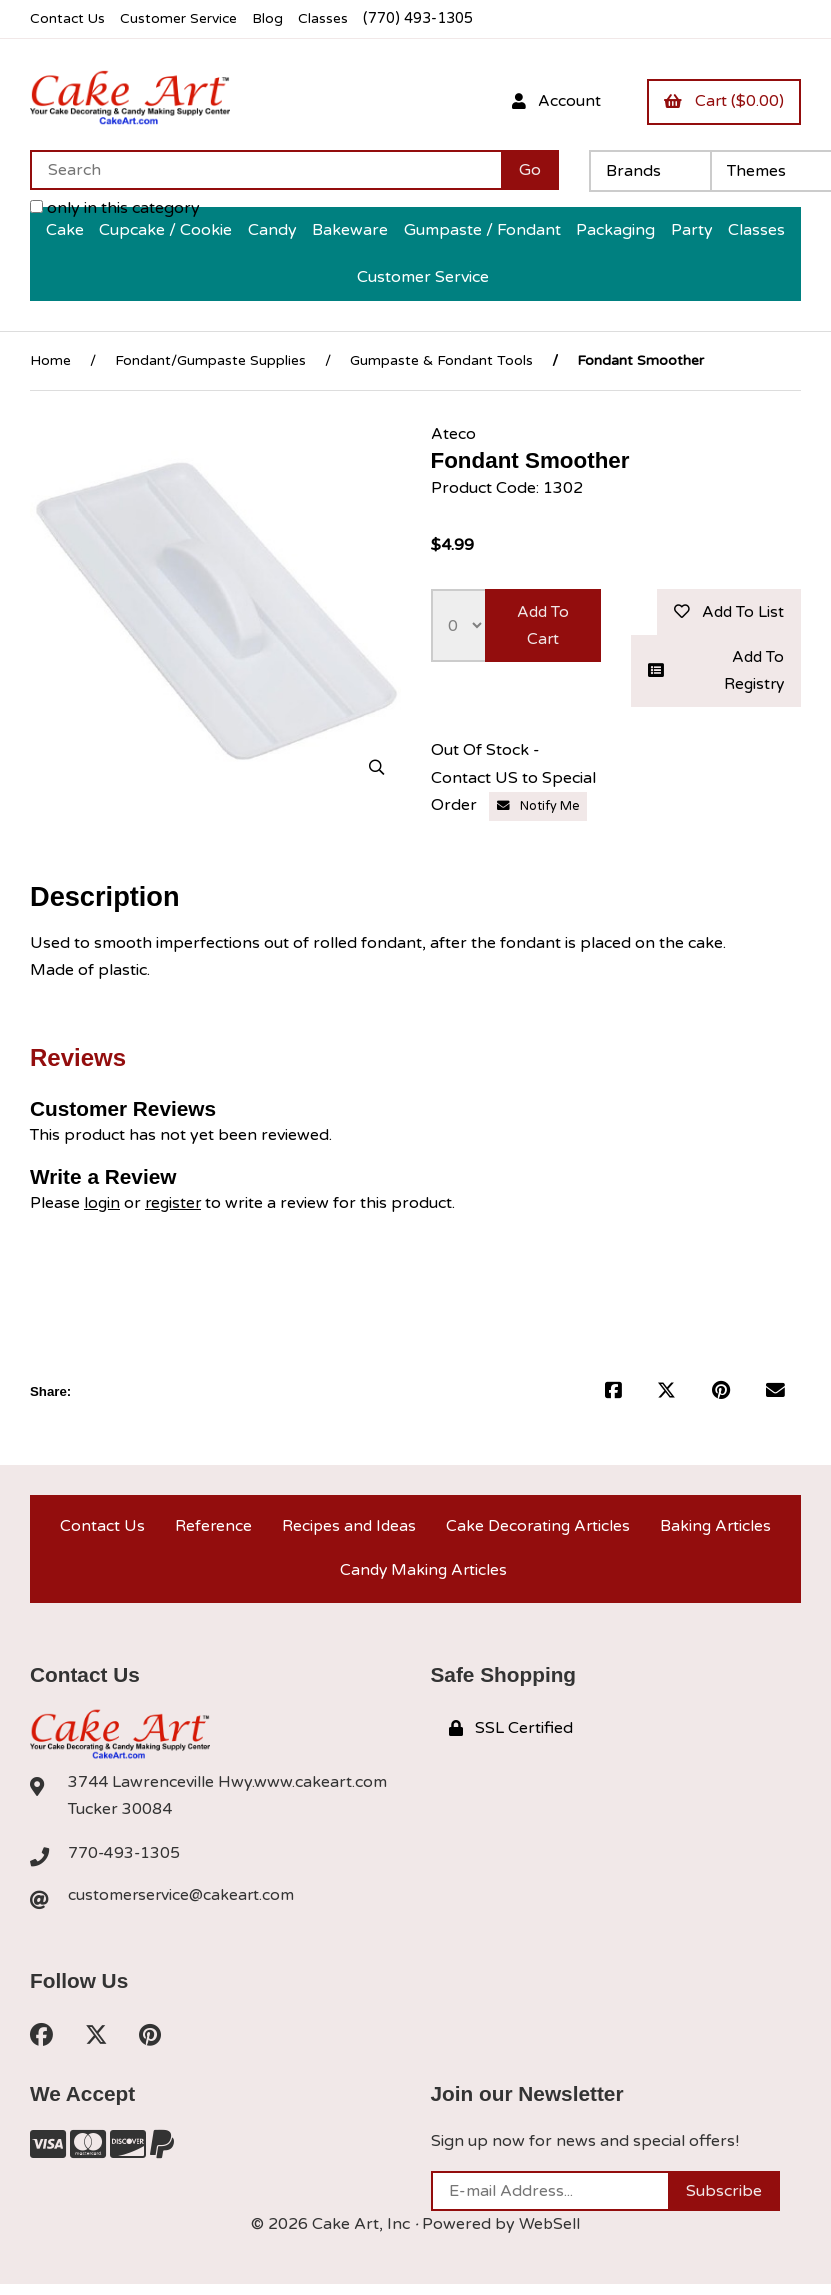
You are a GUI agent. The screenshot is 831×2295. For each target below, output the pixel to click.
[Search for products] (265, 170)
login (102, 1205)
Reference (211, 1530)
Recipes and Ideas (347, 1530)
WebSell (550, 2235)
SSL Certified (511, 1737)
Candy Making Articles (423, 1577)
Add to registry (716, 672)
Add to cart (543, 625)
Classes (331, 18)
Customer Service (183, 18)
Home (50, 360)
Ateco (453, 433)
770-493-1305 (125, 1861)
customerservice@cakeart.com (183, 1905)
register (175, 1205)
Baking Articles (716, 1530)
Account (552, 101)
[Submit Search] (530, 170)
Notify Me (539, 809)
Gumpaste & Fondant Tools (441, 360)
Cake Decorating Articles (537, 1530)
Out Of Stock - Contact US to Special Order (513, 780)
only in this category (115, 208)
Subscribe (724, 2202)
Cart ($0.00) (723, 101)
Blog (275, 18)
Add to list (727, 612)
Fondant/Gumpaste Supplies (210, 360)
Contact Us (68, 18)
